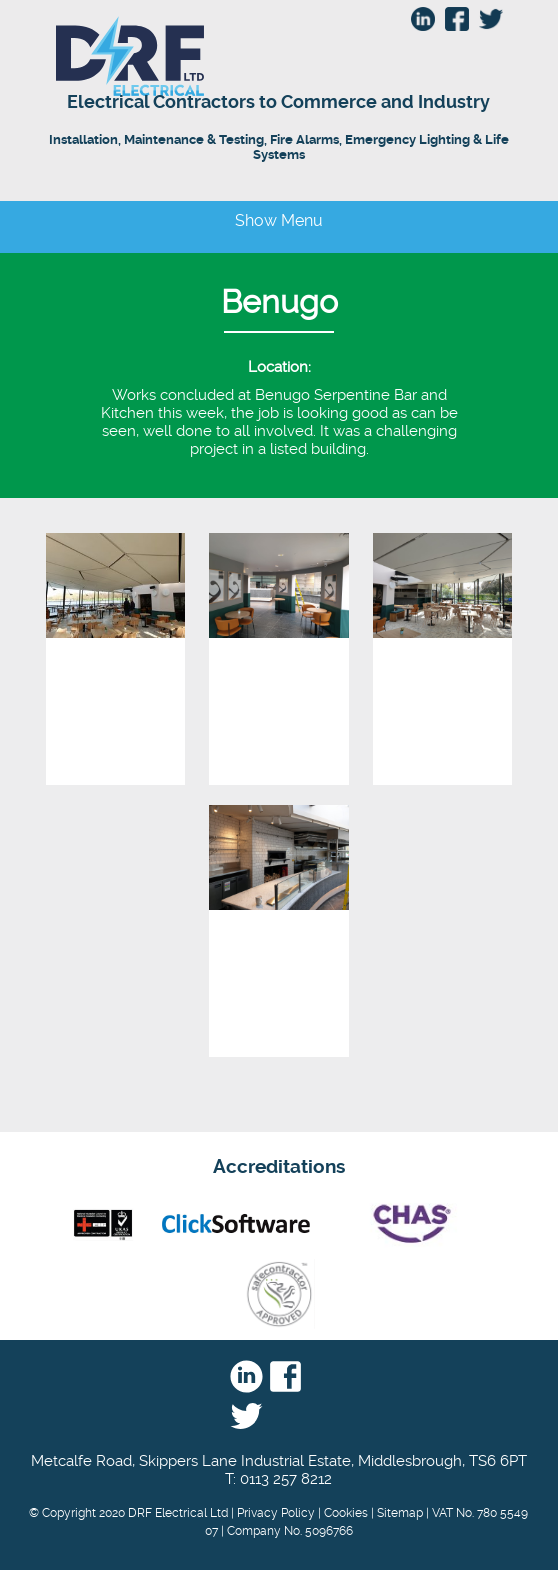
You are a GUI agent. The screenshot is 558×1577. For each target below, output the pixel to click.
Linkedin (246, 1377)
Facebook (285, 1377)
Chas (410, 1224)
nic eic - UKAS (103, 1224)
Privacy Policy (276, 1513)
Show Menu (279, 220)
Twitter (246, 1417)
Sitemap (400, 1513)
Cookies (346, 1513)
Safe (279, 1294)
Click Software (236, 1224)
